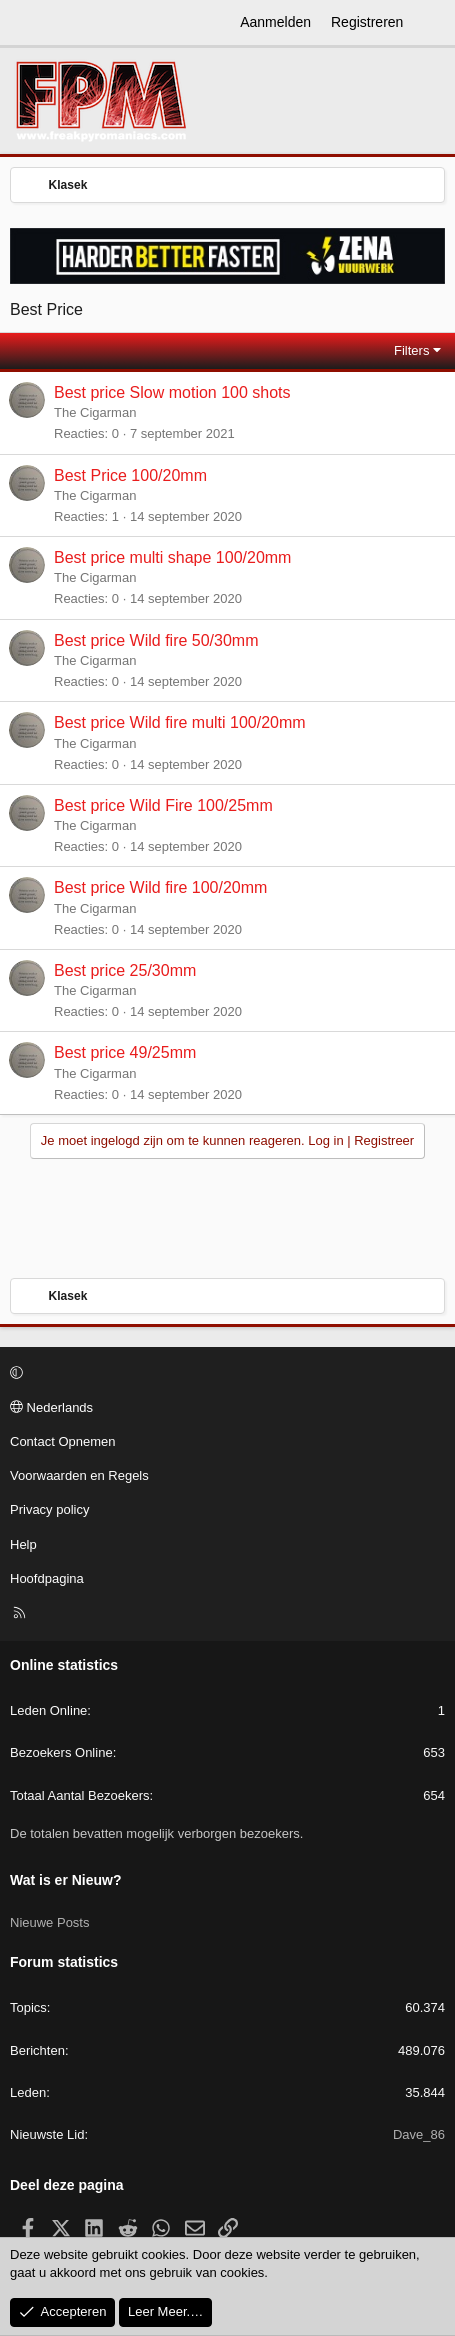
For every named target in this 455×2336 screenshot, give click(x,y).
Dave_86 (419, 2134)
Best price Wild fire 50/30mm (156, 640)
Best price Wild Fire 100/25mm (163, 805)
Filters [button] (411, 350)
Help (23, 1544)
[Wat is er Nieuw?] (432, 23)
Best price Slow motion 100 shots (172, 392)
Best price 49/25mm (125, 1052)
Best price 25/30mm (125, 970)
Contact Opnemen (63, 1441)
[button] (224, 1374)
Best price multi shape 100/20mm (172, 557)
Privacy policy (49, 1509)
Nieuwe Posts (49, 1922)
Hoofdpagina (47, 1578)
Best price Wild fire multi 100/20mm (180, 722)
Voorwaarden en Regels (79, 1475)
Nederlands (51, 1407)
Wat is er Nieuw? (66, 1880)
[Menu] (26, 23)
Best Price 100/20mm (130, 475)
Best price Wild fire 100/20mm (160, 887)
